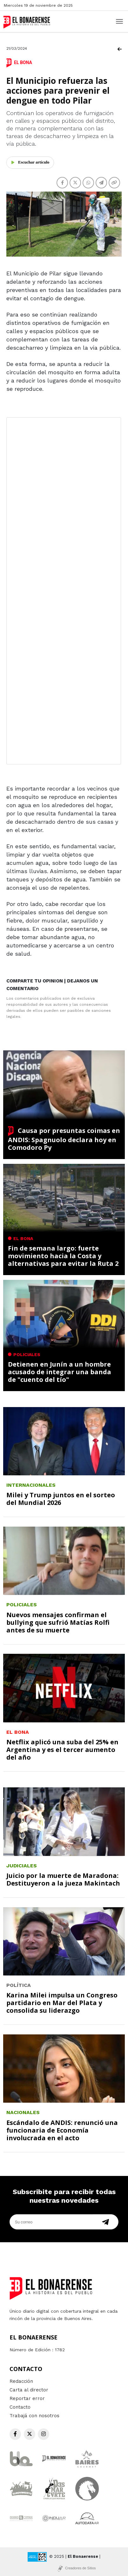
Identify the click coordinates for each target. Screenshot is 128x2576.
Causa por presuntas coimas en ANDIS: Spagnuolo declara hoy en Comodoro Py (64, 1139)
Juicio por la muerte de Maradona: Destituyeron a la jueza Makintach (63, 1879)
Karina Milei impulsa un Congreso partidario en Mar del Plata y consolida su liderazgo (62, 2003)
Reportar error (27, 2398)
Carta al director (29, 2390)
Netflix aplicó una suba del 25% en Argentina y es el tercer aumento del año (62, 1750)
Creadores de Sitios (80, 2568)
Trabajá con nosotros (34, 2416)
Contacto (20, 2407)
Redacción (21, 2381)
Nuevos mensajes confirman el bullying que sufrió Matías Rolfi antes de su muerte (58, 1622)
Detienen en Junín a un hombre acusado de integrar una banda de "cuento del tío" (59, 1372)
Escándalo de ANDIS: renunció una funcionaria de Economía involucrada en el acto (62, 2130)
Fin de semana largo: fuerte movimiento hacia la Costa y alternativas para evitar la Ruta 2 (63, 1256)
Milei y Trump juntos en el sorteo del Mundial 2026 (60, 1499)
